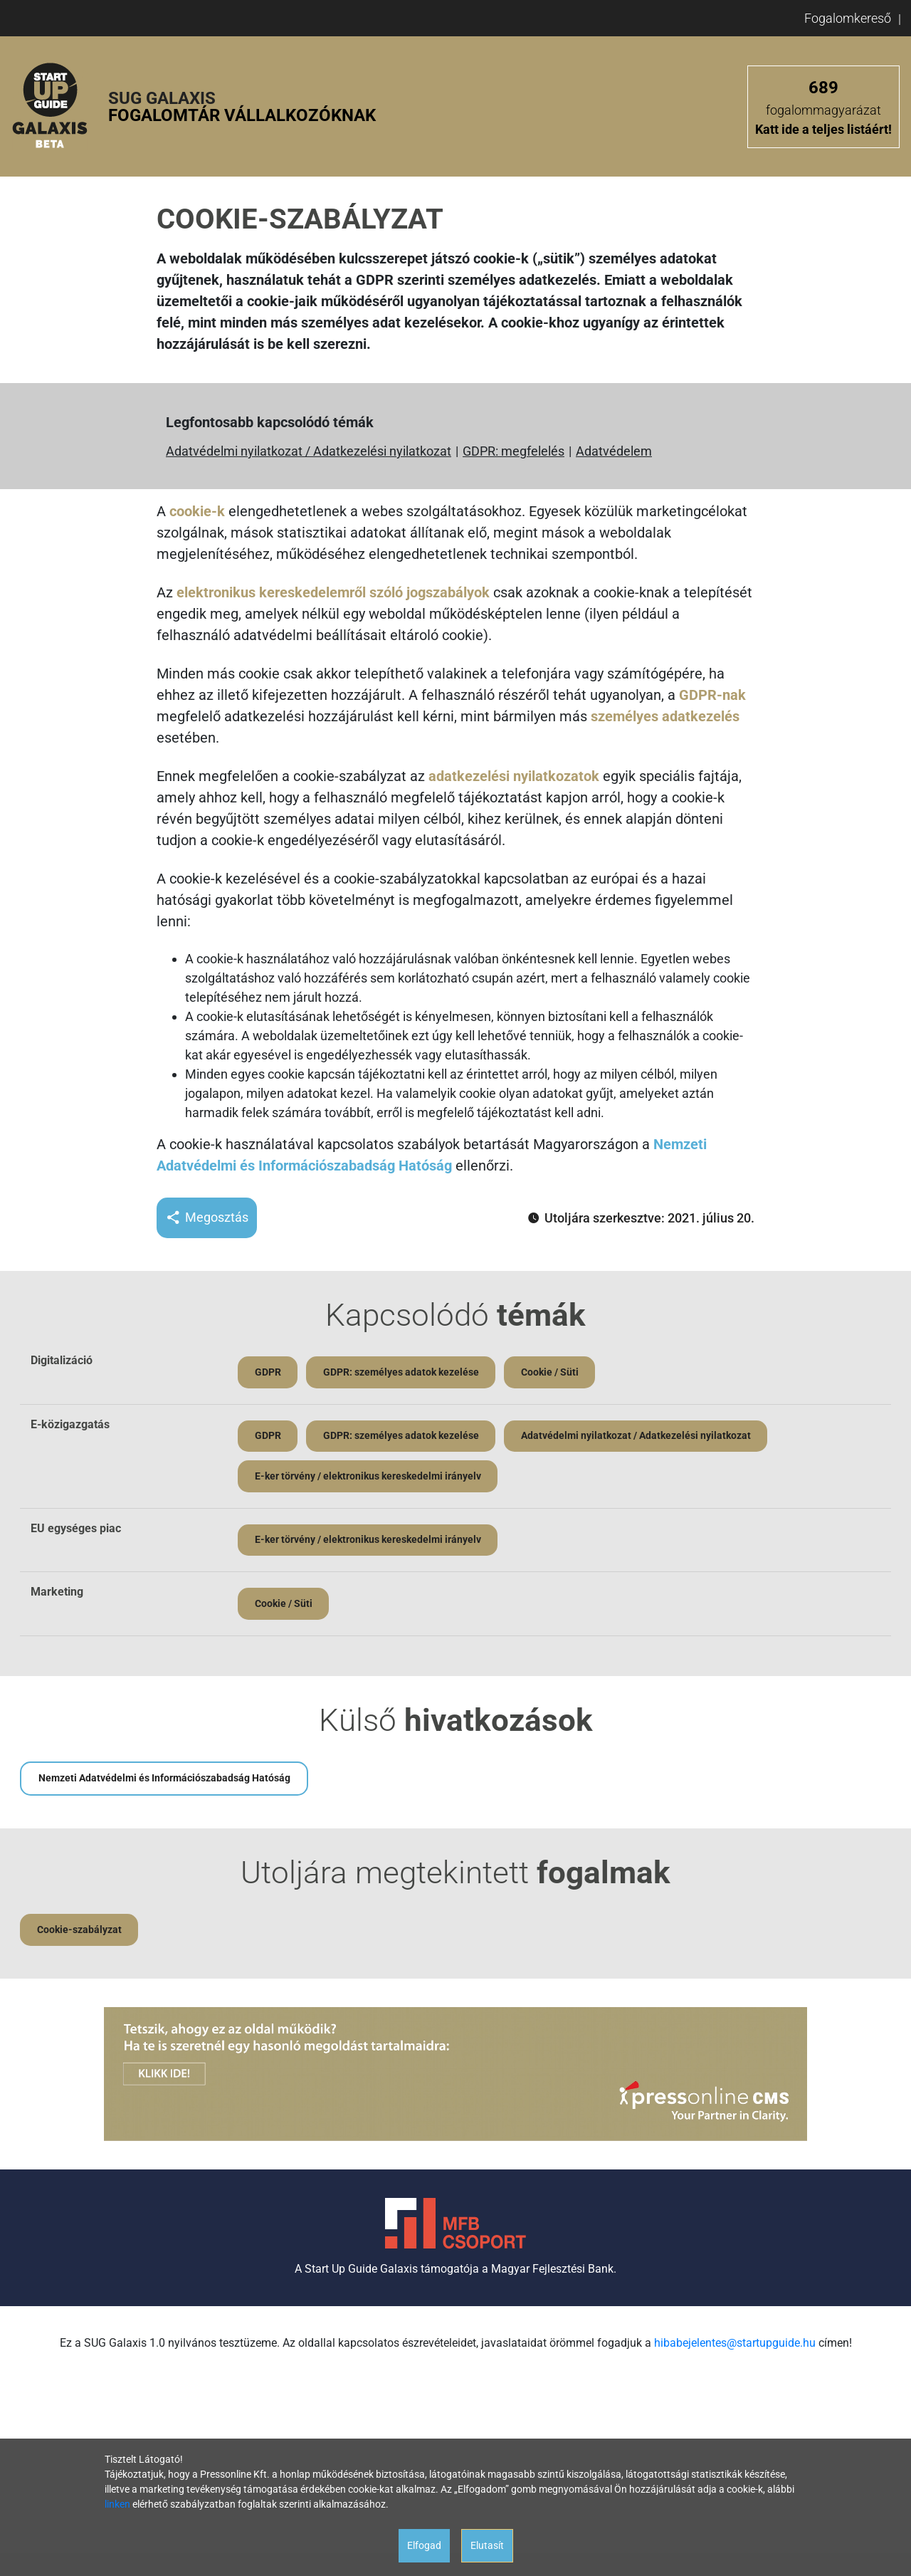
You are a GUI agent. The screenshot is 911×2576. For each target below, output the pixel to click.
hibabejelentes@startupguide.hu (735, 2345)
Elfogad (424, 2545)
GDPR (268, 1372)
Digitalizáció (62, 1360)
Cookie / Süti (551, 1372)
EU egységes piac (76, 1529)
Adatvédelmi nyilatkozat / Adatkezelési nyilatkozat (308, 451)
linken (117, 2504)
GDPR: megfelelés (513, 451)
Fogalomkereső (847, 18)
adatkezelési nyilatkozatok (513, 776)
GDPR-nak (712, 694)
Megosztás (206, 1218)
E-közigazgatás (70, 1424)
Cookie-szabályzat (79, 1931)
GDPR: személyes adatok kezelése (402, 1372)
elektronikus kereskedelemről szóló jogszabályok (333, 592)
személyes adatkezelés (665, 716)
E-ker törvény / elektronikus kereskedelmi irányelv (368, 1476)
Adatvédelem (614, 451)
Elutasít (487, 2545)
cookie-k (197, 511)
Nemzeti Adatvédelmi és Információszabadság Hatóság (164, 1780)
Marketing (57, 1593)
